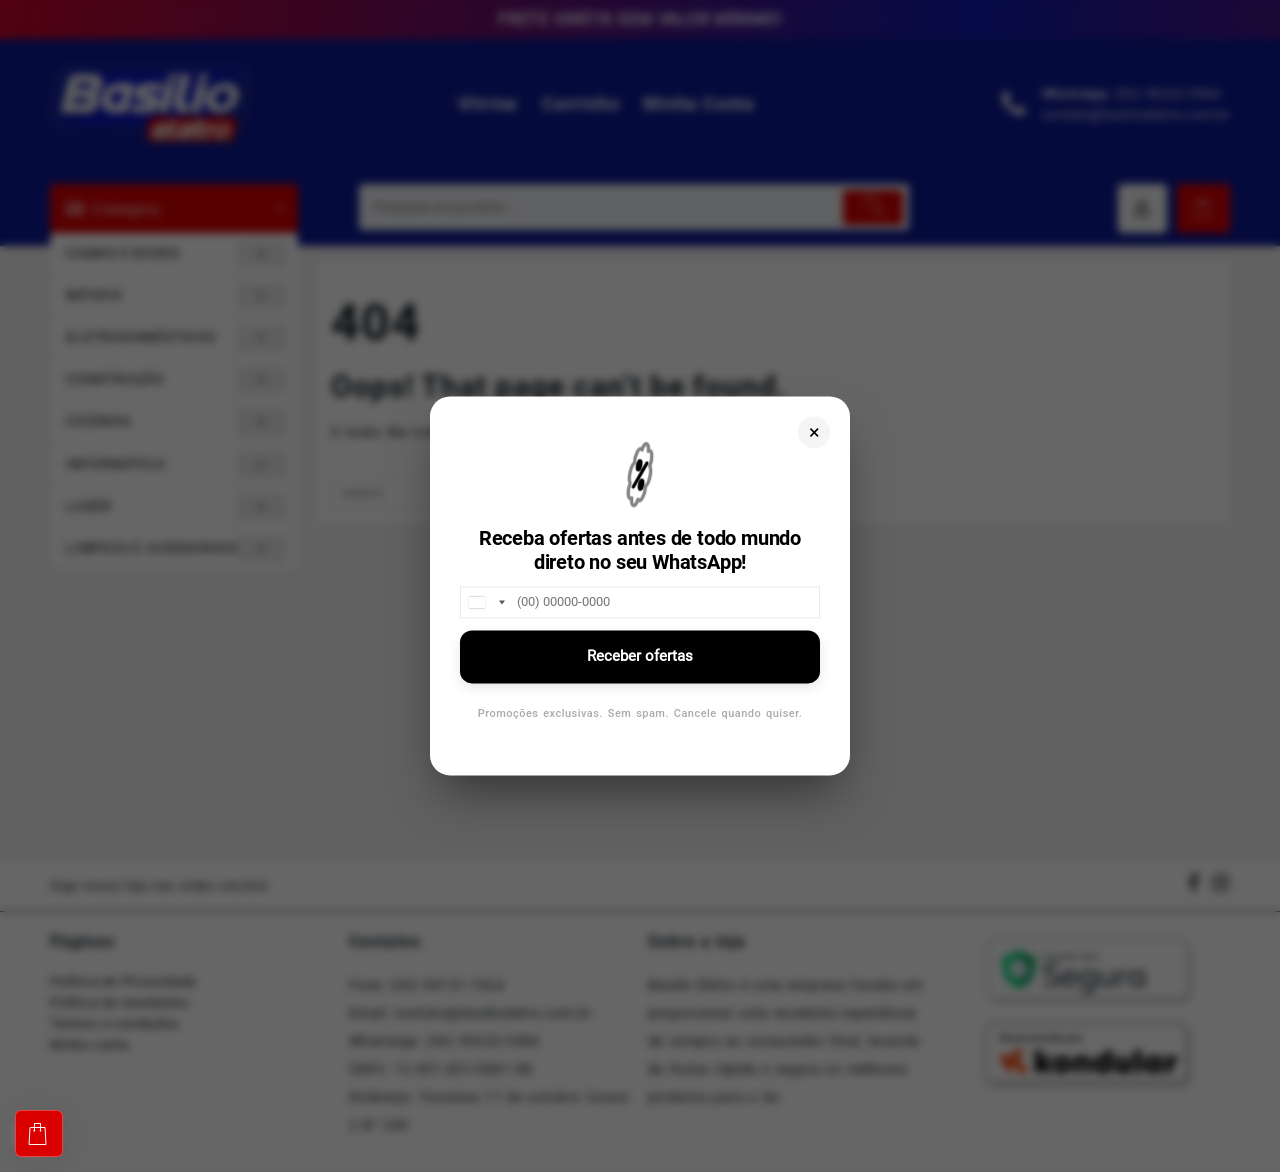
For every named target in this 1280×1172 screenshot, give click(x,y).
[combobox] (486, 602)
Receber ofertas (640, 656)
